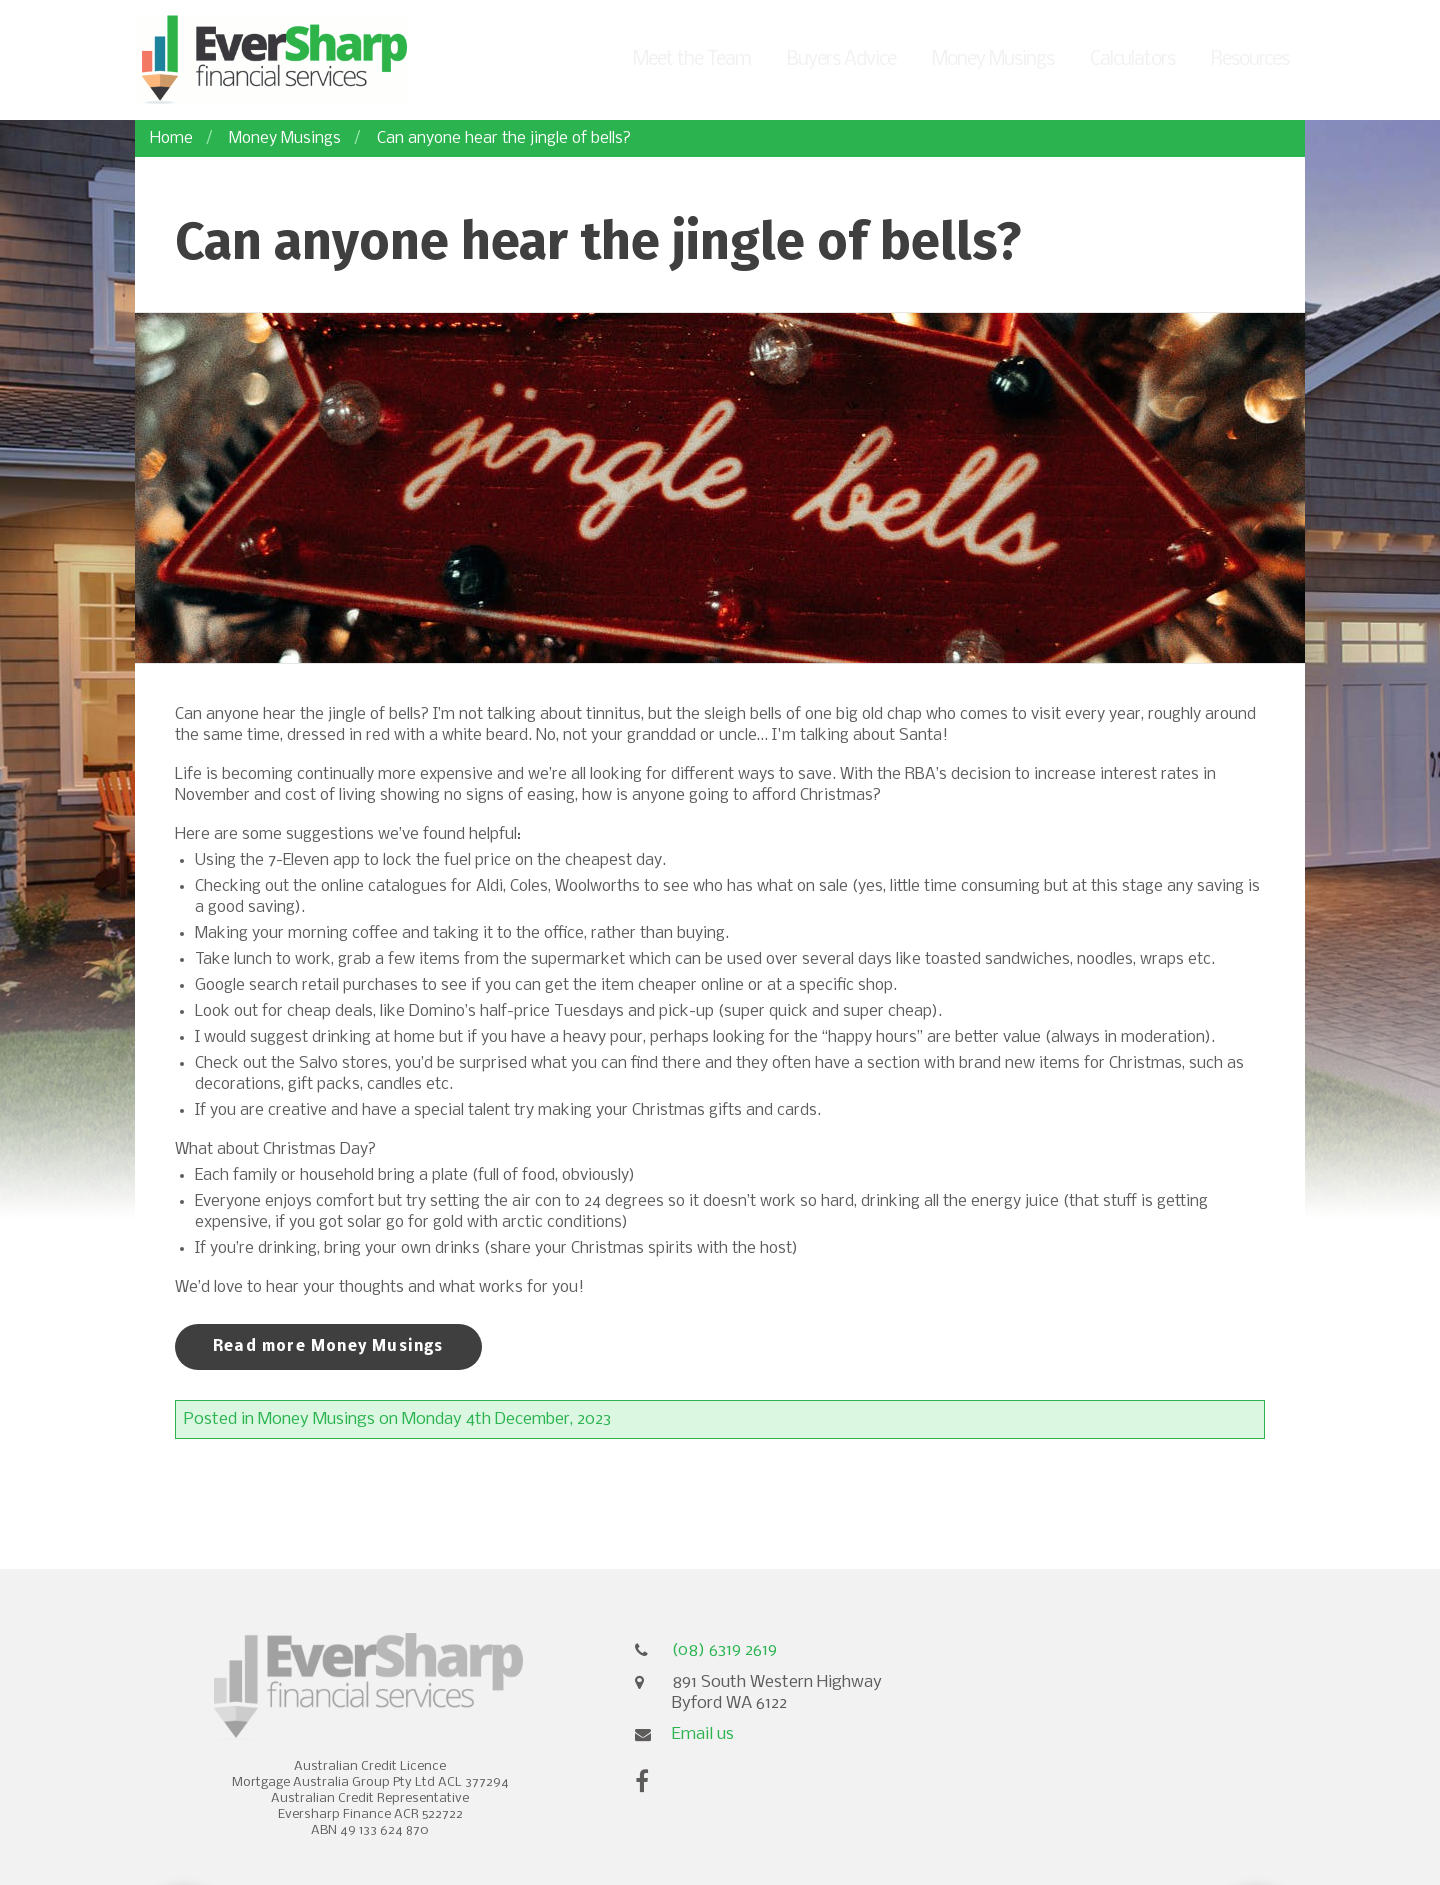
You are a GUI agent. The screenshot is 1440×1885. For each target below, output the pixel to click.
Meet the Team (692, 60)
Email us (703, 1734)
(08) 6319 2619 (724, 1650)
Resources (1250, 60)
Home (171, 138)
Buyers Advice (841, 60)
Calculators (1132, 60)
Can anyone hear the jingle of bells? (504, 138)
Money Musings (993, 60)
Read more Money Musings (328, 1347)
